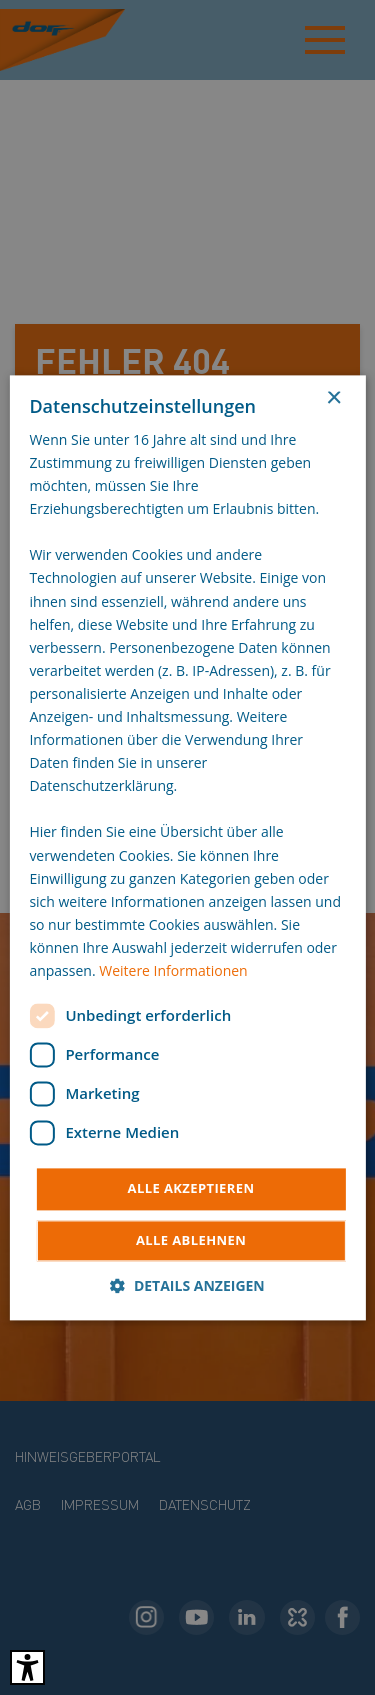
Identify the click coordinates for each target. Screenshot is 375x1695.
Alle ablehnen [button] (191, 1240)
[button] (187, 1285)
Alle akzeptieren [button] (191, 1189)
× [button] (333, 398)
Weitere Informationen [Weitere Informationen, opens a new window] (173, 970)
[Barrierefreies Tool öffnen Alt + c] (27, 1667)
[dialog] (187, 847)
